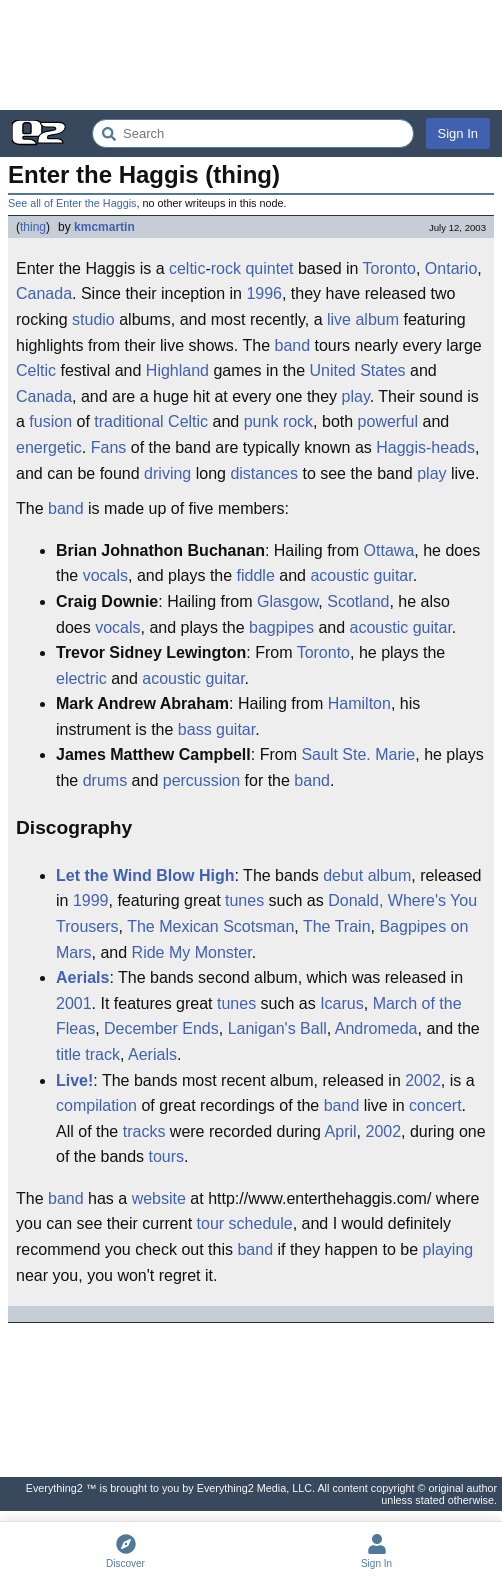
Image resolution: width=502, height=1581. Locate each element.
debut (343, 875)
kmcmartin (104, 227)
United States (358, 370)
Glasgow (287, 601)
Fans (109, 447)
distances (264, 473)
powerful (388, 421)
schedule (261, 1223)
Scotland (358, 601)
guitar (224, 678)
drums (105, 780)
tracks (144, 1131)
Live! (74, 1080)
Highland (177, 370)
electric (81, 678)
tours (167, 1156)
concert (435, 1105)
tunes (244, 900)
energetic (49, 447)
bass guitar (216, 729)
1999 (91, 900)
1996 (264, 293)
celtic (187, 268)
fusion (50, 421)
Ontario (451, 268)
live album (363, 319)
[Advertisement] (251, 55)
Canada (44, 293)
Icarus (342, 1003)
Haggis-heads (425, 447)
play (356, 396)
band (292, 345)
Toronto (389, 268)
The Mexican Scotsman (210, 926)
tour (211, 1223)
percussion (201, 780)
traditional (128, 421)
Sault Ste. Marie (358, 754)
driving (167, 473)
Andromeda (376, 1028)
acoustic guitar (361, 575)
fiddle (256, 575)
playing (447, 1249)
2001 (74, 1003)
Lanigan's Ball (277, 1028)
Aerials (82, 977)
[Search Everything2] (253, 133)
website (159, 1198)
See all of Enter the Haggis (72, 203)
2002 (423, 1080)
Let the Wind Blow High (145, 875)
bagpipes (281, 627)
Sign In (458, 133)
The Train (337, 926)
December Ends (161, 1028)
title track (88, 1054)
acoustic (171, 678)
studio (93, 319)
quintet (269, 268)
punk (261, 421)
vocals (105, 575)
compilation (96, 1105)
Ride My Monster (192, 952)
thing (33, 227)
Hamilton (359, 703)
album (390, 875)
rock (226, 268)
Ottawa (389, 550)
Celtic (36, 370)
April (341, 1131)
